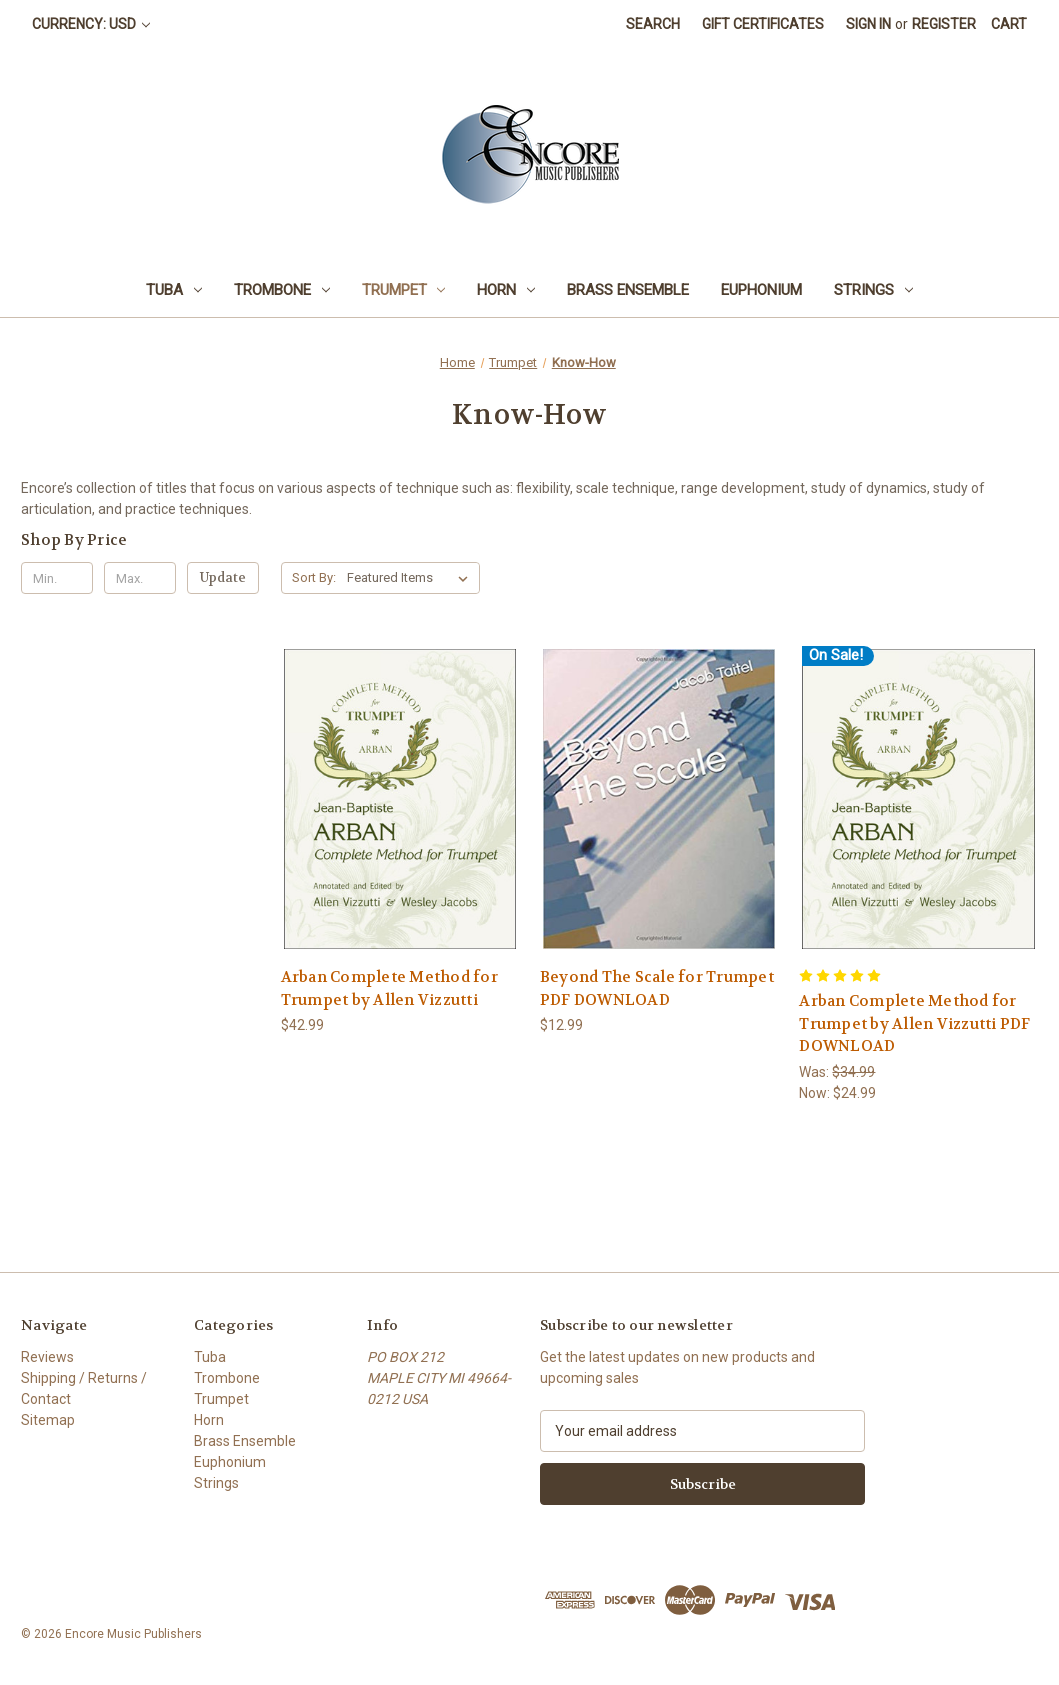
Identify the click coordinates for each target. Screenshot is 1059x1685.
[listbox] (411, 578)
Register (944, 24)
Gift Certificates (763, 24)
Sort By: (314, 577)
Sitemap (48, 1420)
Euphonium (761, 290)
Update (223, 577)
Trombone (282, 290)
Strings (873, 290)
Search (653, 24)
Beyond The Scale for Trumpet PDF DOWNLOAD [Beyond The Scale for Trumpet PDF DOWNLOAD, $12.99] (657, 988)
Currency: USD (91, 24)
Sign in (868, 24)
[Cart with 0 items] (1009, 24)
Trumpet (404, 290)
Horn (506, 290)
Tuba (174, 290)
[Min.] (57, 578)
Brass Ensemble (628, 290)
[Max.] (140, 578)
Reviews (47, 1357)
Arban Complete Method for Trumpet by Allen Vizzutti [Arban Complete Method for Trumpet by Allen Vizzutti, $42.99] (389, 988)
